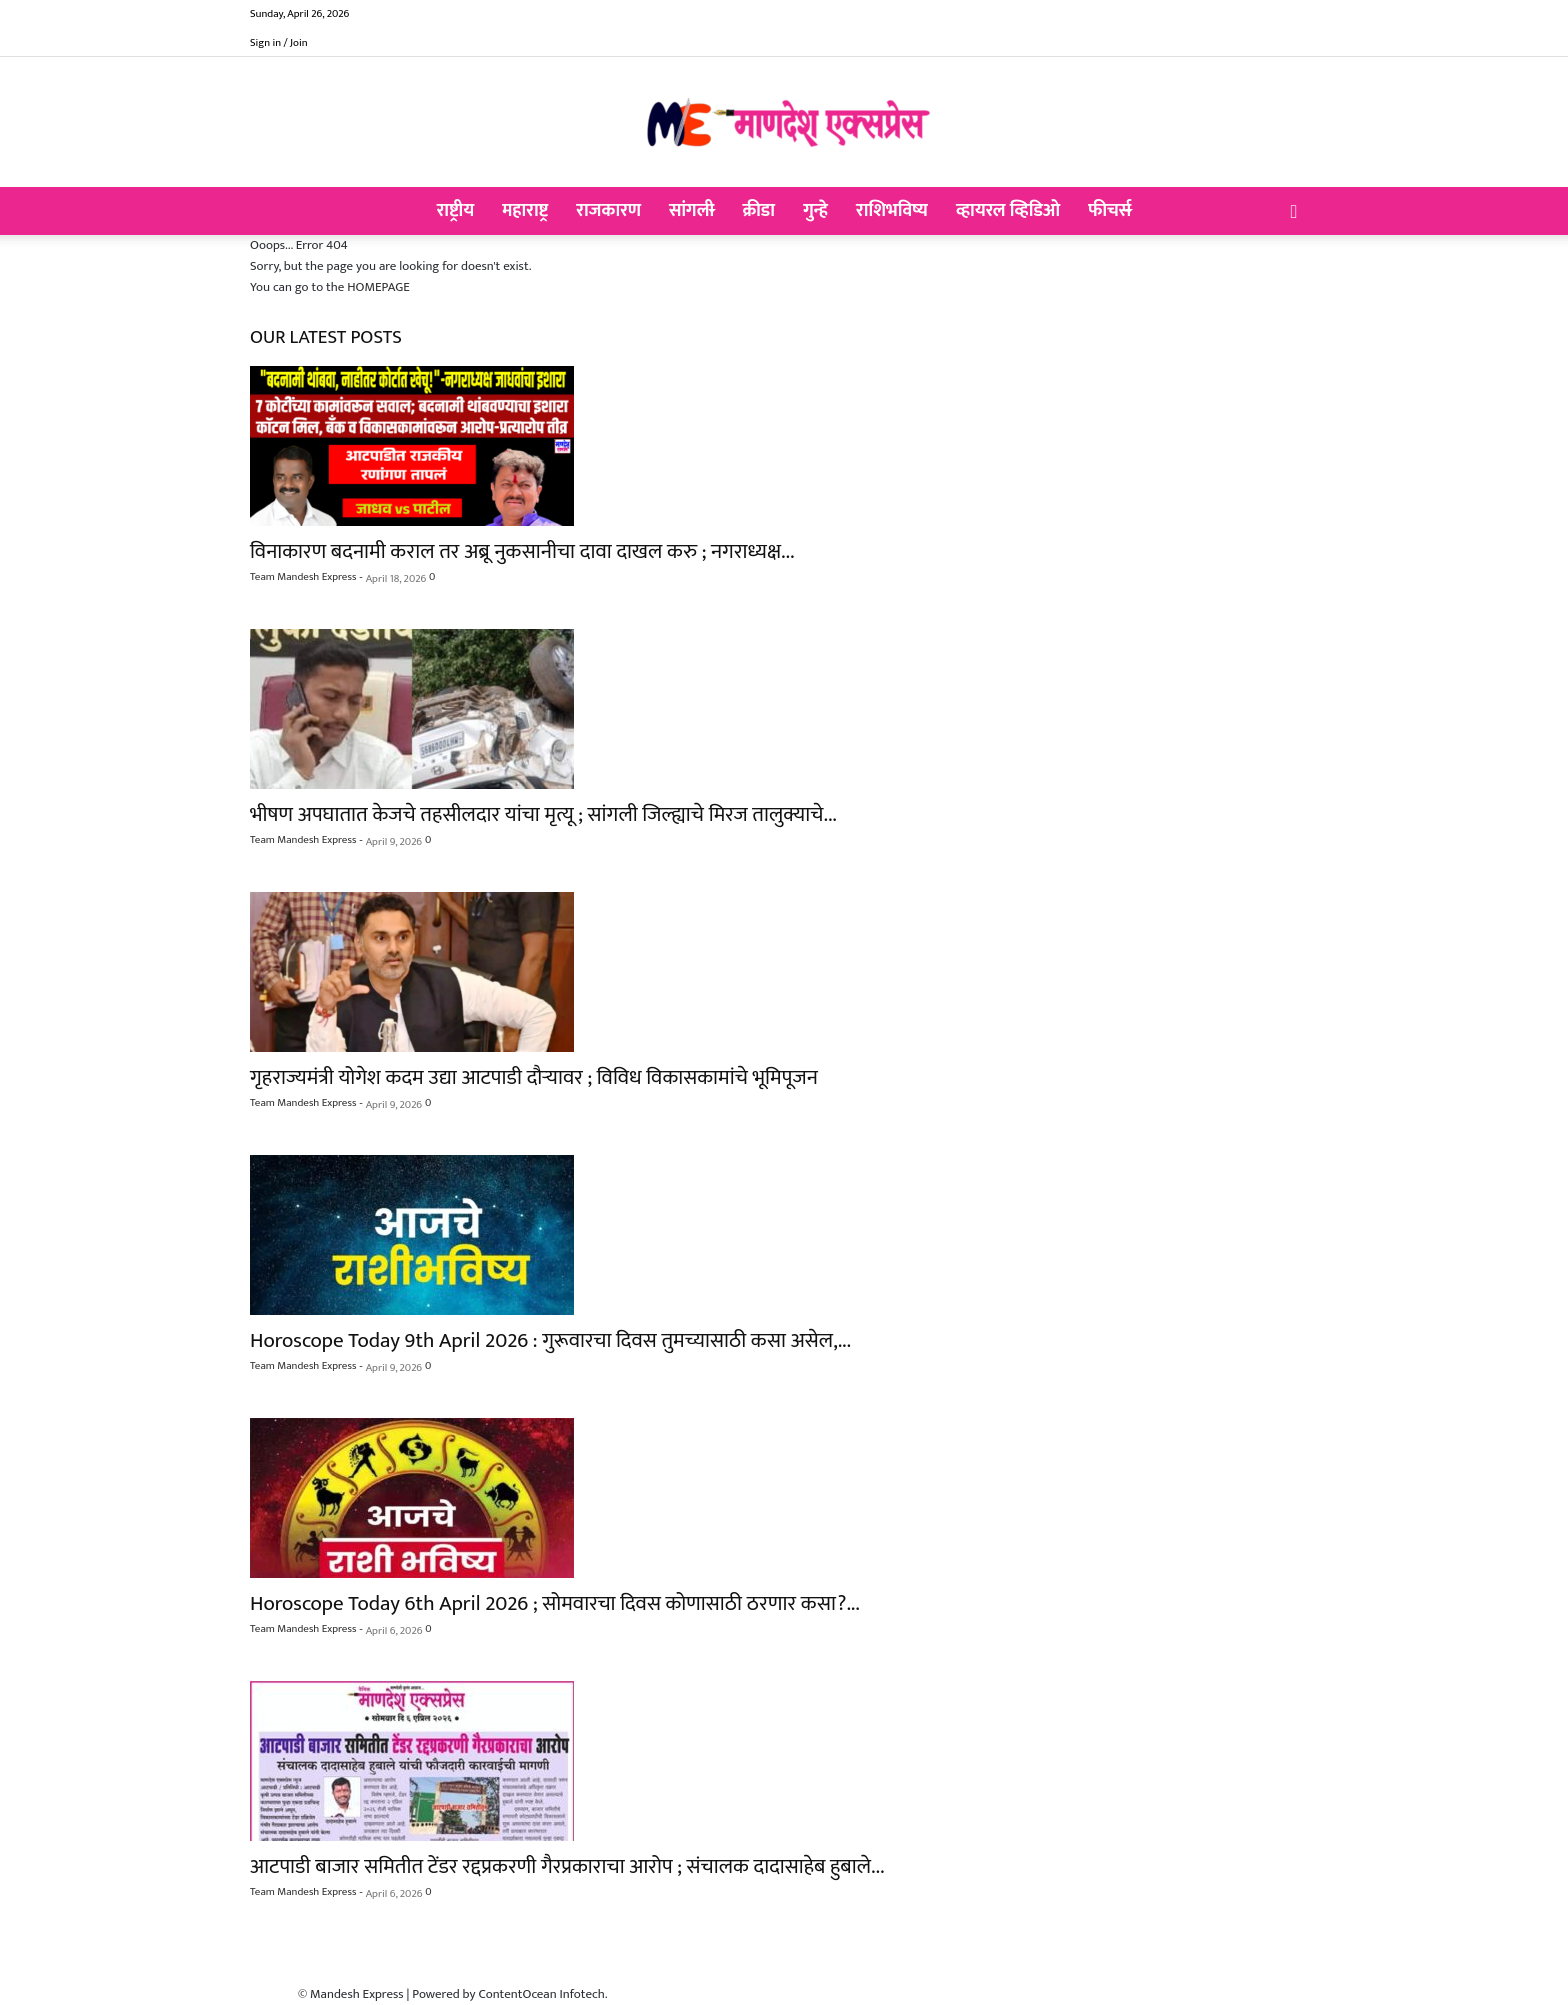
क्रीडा (758, 211)
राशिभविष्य (892, 211)
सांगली (691, 211)
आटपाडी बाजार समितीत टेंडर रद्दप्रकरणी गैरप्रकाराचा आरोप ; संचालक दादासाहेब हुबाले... (567, 1866)
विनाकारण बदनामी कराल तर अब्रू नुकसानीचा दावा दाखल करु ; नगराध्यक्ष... (522, 551)
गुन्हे (815, 211)
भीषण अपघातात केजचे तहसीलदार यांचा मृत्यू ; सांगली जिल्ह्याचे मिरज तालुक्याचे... (543, 814)
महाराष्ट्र (525, 211)
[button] (1294, 213)
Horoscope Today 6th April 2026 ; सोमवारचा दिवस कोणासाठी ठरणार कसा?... (555, 1603)
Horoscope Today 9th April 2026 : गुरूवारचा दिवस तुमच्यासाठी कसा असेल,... (550, 1340)
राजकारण (608, 211)
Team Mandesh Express (303, 577)
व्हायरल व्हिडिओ (1008, 211)
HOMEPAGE (378, 287)
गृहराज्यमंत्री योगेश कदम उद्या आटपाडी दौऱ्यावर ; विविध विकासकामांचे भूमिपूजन (534, 1077)
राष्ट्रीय (456, 211)
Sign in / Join (279, 43)
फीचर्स (1109, 211)
